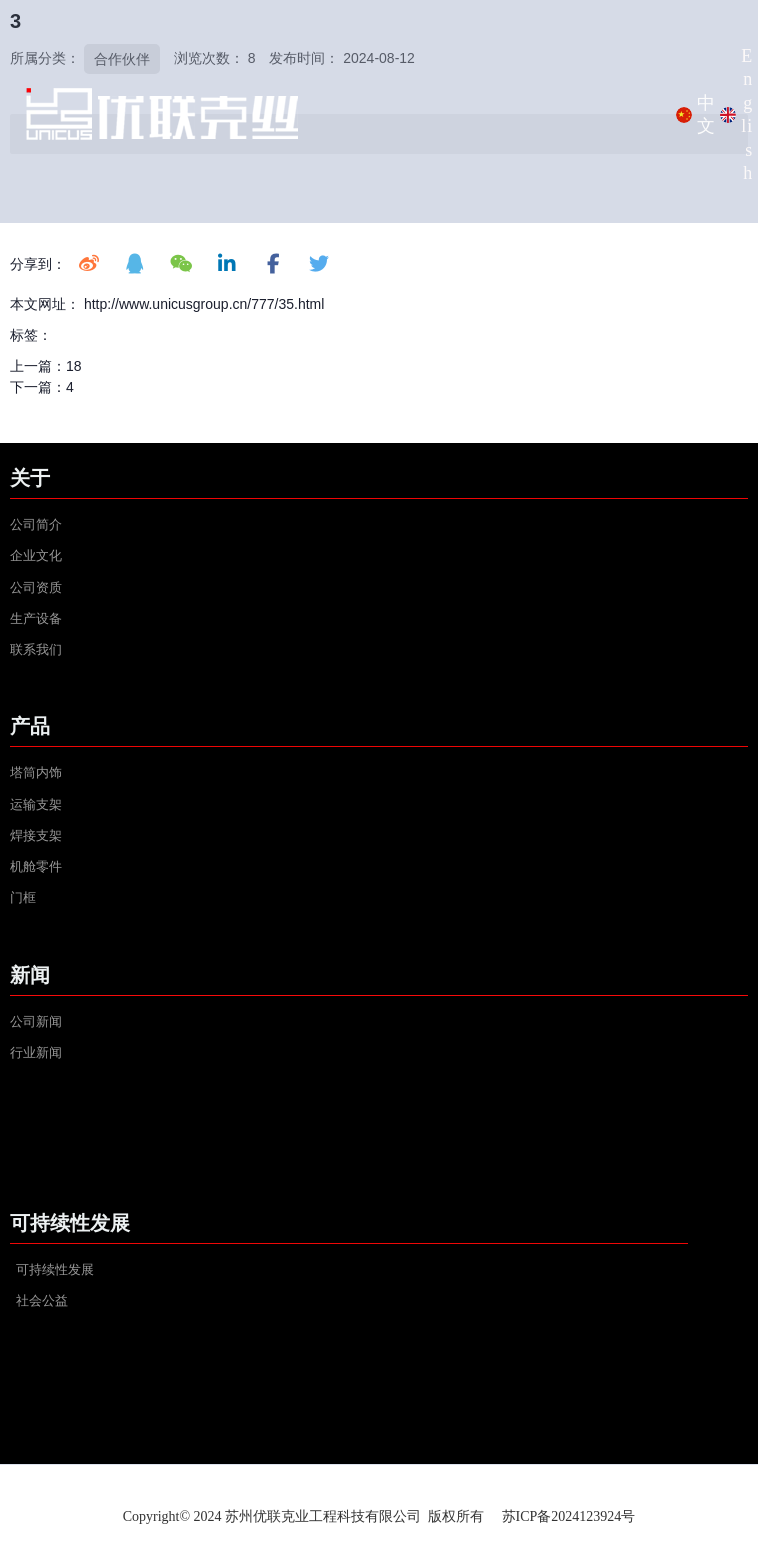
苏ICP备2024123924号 (569, 1516)
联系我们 (36, 649)
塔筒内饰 (36, 772)
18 (74, 366)
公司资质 (36, 587)
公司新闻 (36, 1021)
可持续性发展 (55, 1269)
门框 (23, 897)
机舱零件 (36, 866)
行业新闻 (36, 1052)
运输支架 (36, 804)
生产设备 (37, 618)
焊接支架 (36, 835)
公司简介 (36, 524)
